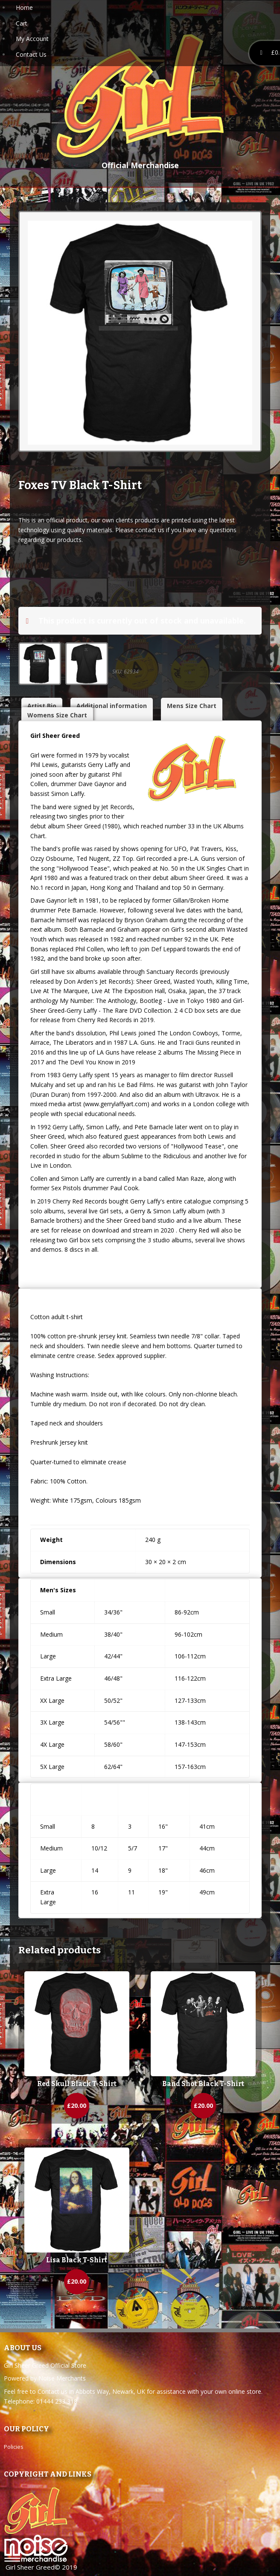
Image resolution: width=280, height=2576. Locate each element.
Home (24, 7)
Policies (13, 2447)
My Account (32, 39)
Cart (21, 23)
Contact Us (31, 54)
